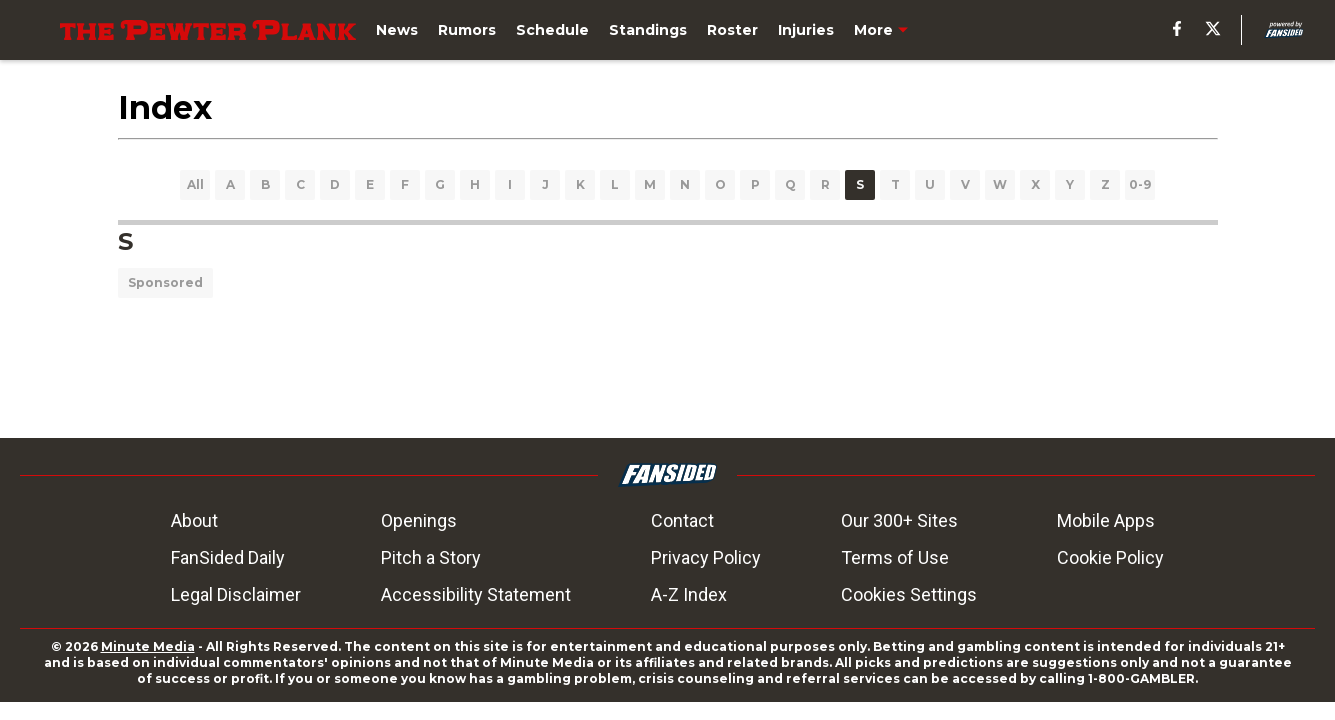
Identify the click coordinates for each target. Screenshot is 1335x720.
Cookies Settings (909, 594)
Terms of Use (895, 557)
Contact (682, 520)
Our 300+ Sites (899, 520)
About (194, 520)
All (195, 184)
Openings (419, 520)
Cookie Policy (1110, 557)
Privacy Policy (706, 557)
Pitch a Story (431, 557)
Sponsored (165, 282)
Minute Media (148, 646)
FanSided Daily (228, 557)
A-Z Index (689, 594)
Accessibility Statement (476, 594)
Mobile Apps (1106, 520)
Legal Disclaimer (236, 594)
